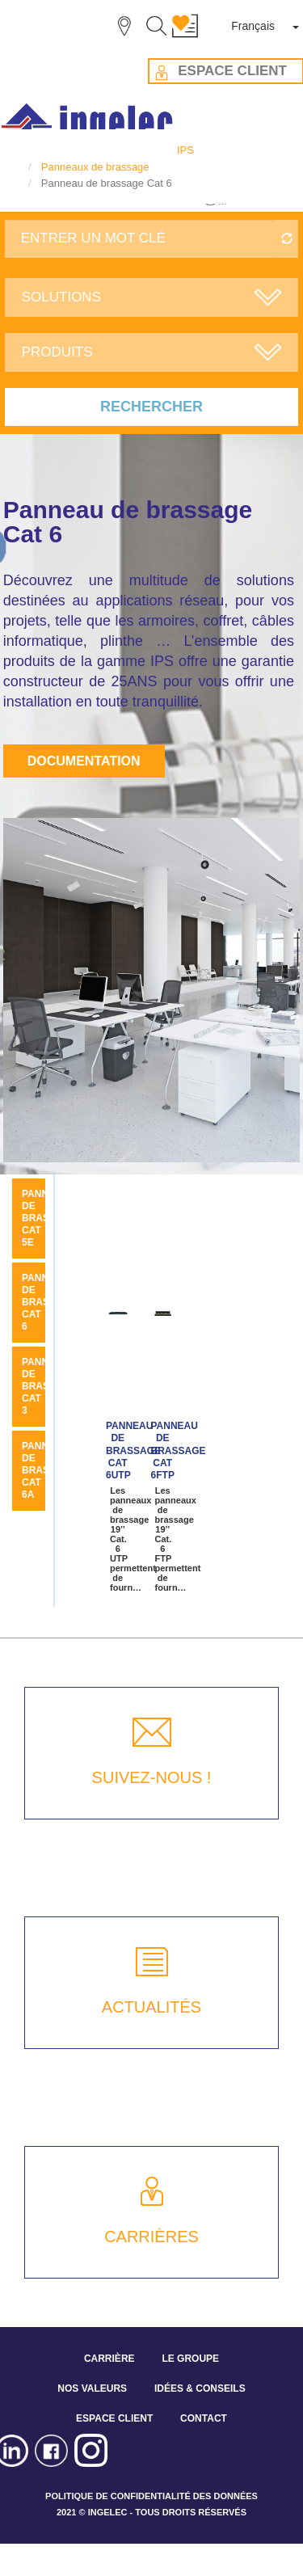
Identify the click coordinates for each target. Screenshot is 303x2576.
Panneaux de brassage (95, 167)
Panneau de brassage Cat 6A (49, 1470)
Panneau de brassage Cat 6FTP (178, 1451)
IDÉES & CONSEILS (200, 2388)
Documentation (84, 761)
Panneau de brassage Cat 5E (49, 1218)
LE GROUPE (190, 2358)
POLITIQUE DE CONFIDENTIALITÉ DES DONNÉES (151, 2496)
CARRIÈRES (151, 2236)
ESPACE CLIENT (114, 2418)
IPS (185, 150)
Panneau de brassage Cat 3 (49, 1386)
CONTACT (203, 2418)
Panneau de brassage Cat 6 (49, 1302)
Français (253, 25)
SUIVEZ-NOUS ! (152, 1777)
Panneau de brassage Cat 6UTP (133, 1451)
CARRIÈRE (109, 2358)
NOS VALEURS (92, 2388)
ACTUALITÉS (151, 2007)
